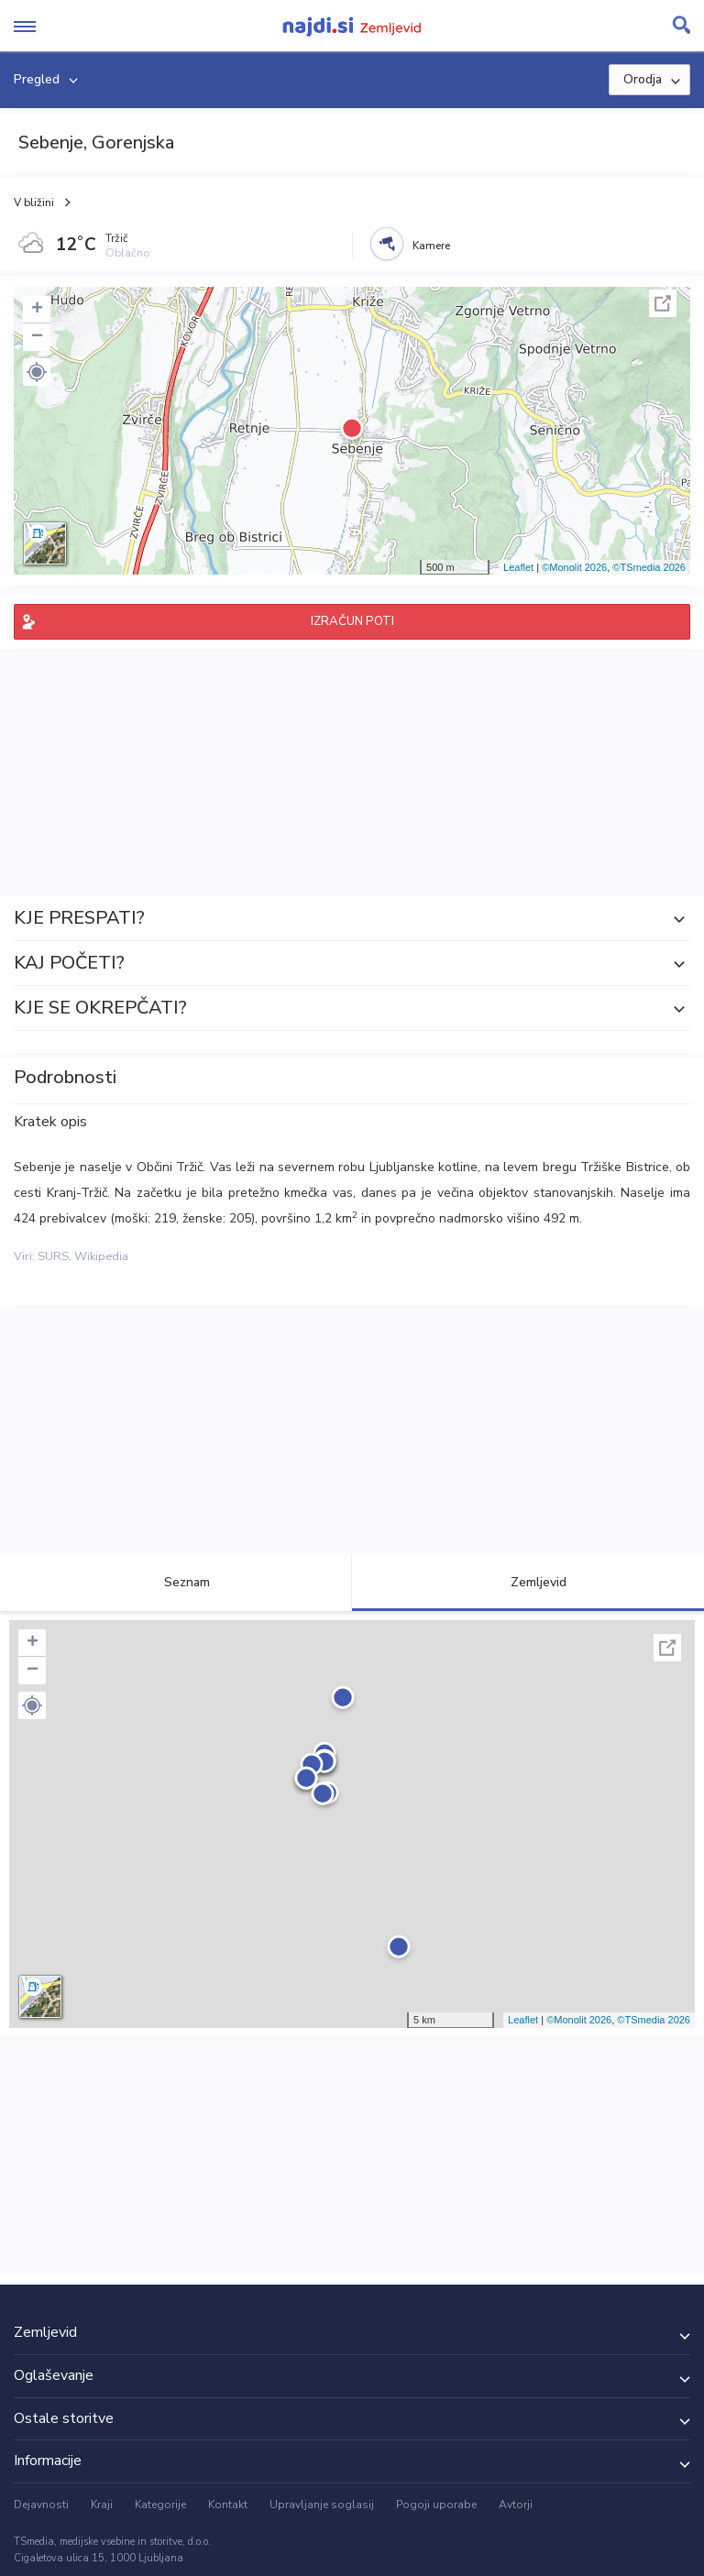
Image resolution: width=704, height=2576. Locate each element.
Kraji (102, 2504)
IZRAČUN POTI (352, 621)
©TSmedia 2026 (649, 567)
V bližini (34, 202)
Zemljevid (528, 1582)
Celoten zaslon (662, 303)
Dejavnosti (41, 2504)
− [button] (37, 337)
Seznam (176, 1582)
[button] (36, 372)
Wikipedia (101, 1256)
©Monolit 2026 (574, 567)
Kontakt (228, 2504)
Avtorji (516, 2504)
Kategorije (160, 2504)
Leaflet (518, 567)
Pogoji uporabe (436, 2504)
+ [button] (37, 309)
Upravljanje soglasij (322, 2504)
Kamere (431, 245)
